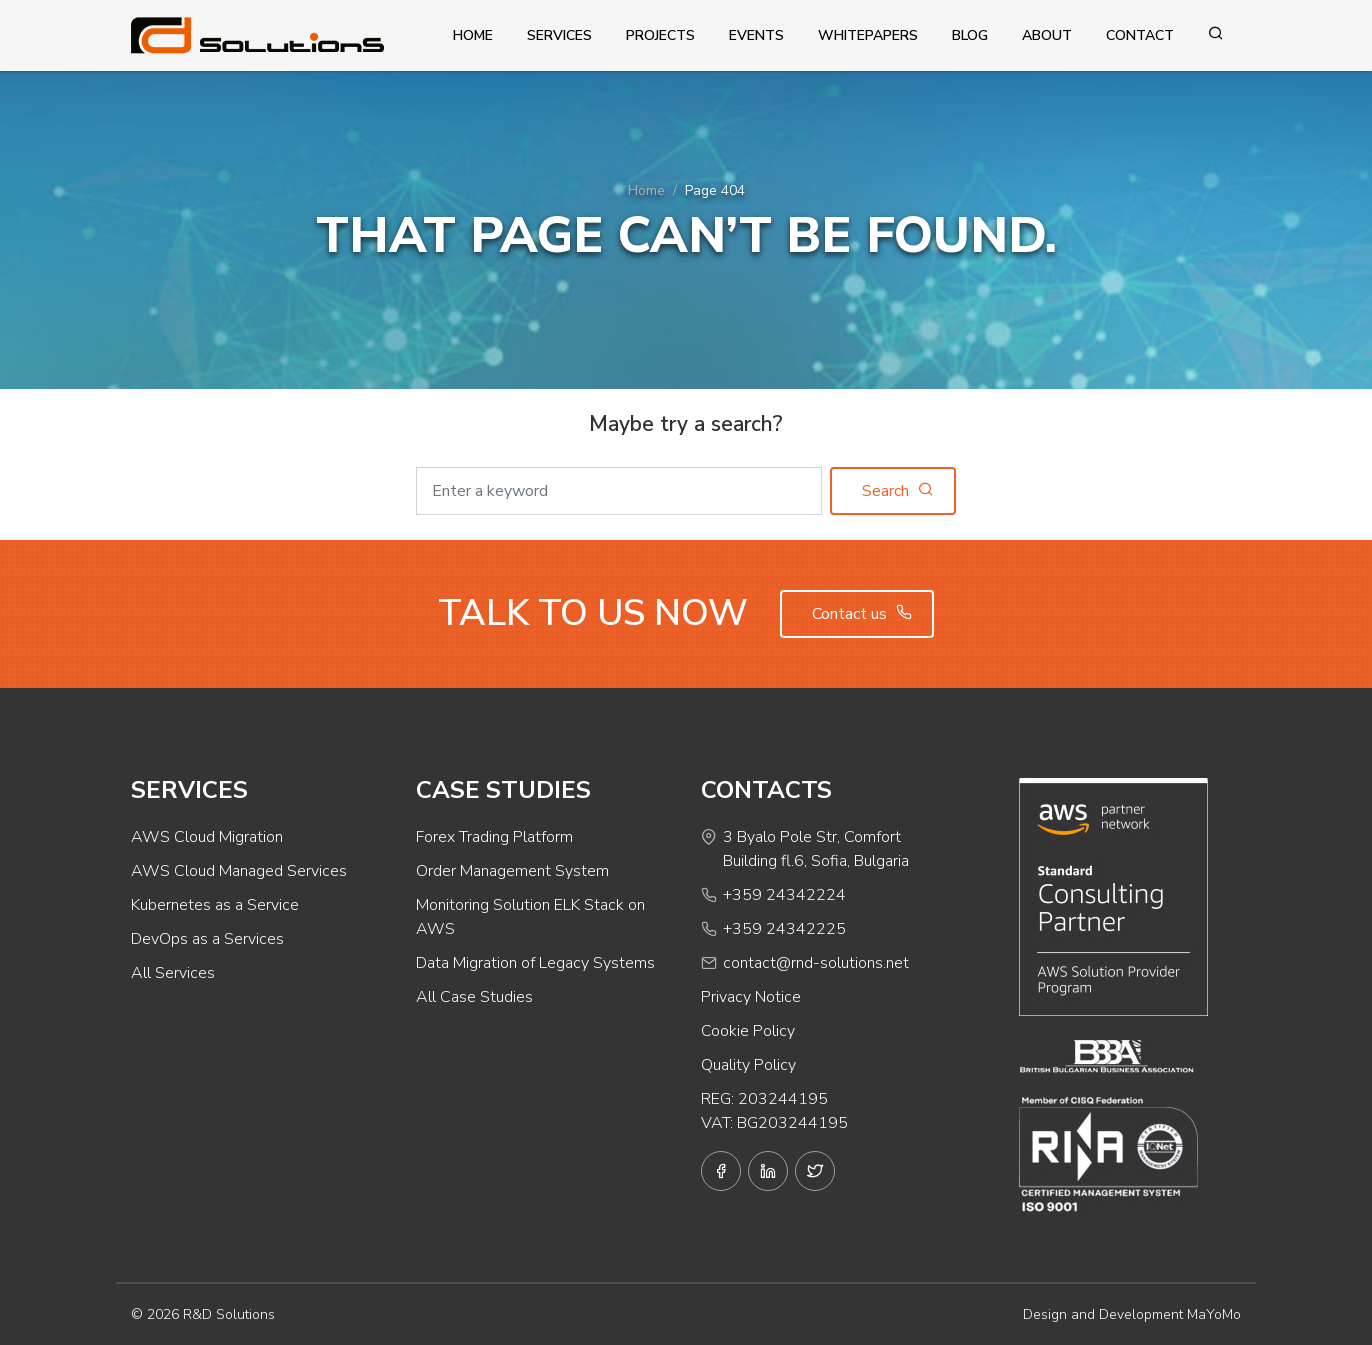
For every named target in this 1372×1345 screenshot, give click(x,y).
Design (1045, 1314)
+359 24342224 (784, 895)
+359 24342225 (784, 929)
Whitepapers (868, 35)
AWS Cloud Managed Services (239, 871)
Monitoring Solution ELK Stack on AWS (530, 917)
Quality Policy (748, 1065)
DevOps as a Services (207, 939)
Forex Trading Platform (494, 837)
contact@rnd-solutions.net (816, 963)
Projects (660, 35)
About (1047, 35)
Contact (1140, 35)
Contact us (862, 614)
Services (559, 35)
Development (1141, 1314)
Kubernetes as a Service (215, 905)
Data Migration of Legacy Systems (535, 963)
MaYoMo (1214, 1314)
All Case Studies (474, 997)
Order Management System (512, 871)
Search (898, 491)
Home (473, 35)
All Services (173, 973)
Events (756, 35)
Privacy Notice (751, 997)
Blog (970, 35)
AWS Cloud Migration (207, 837)
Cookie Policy (748, 1031)
